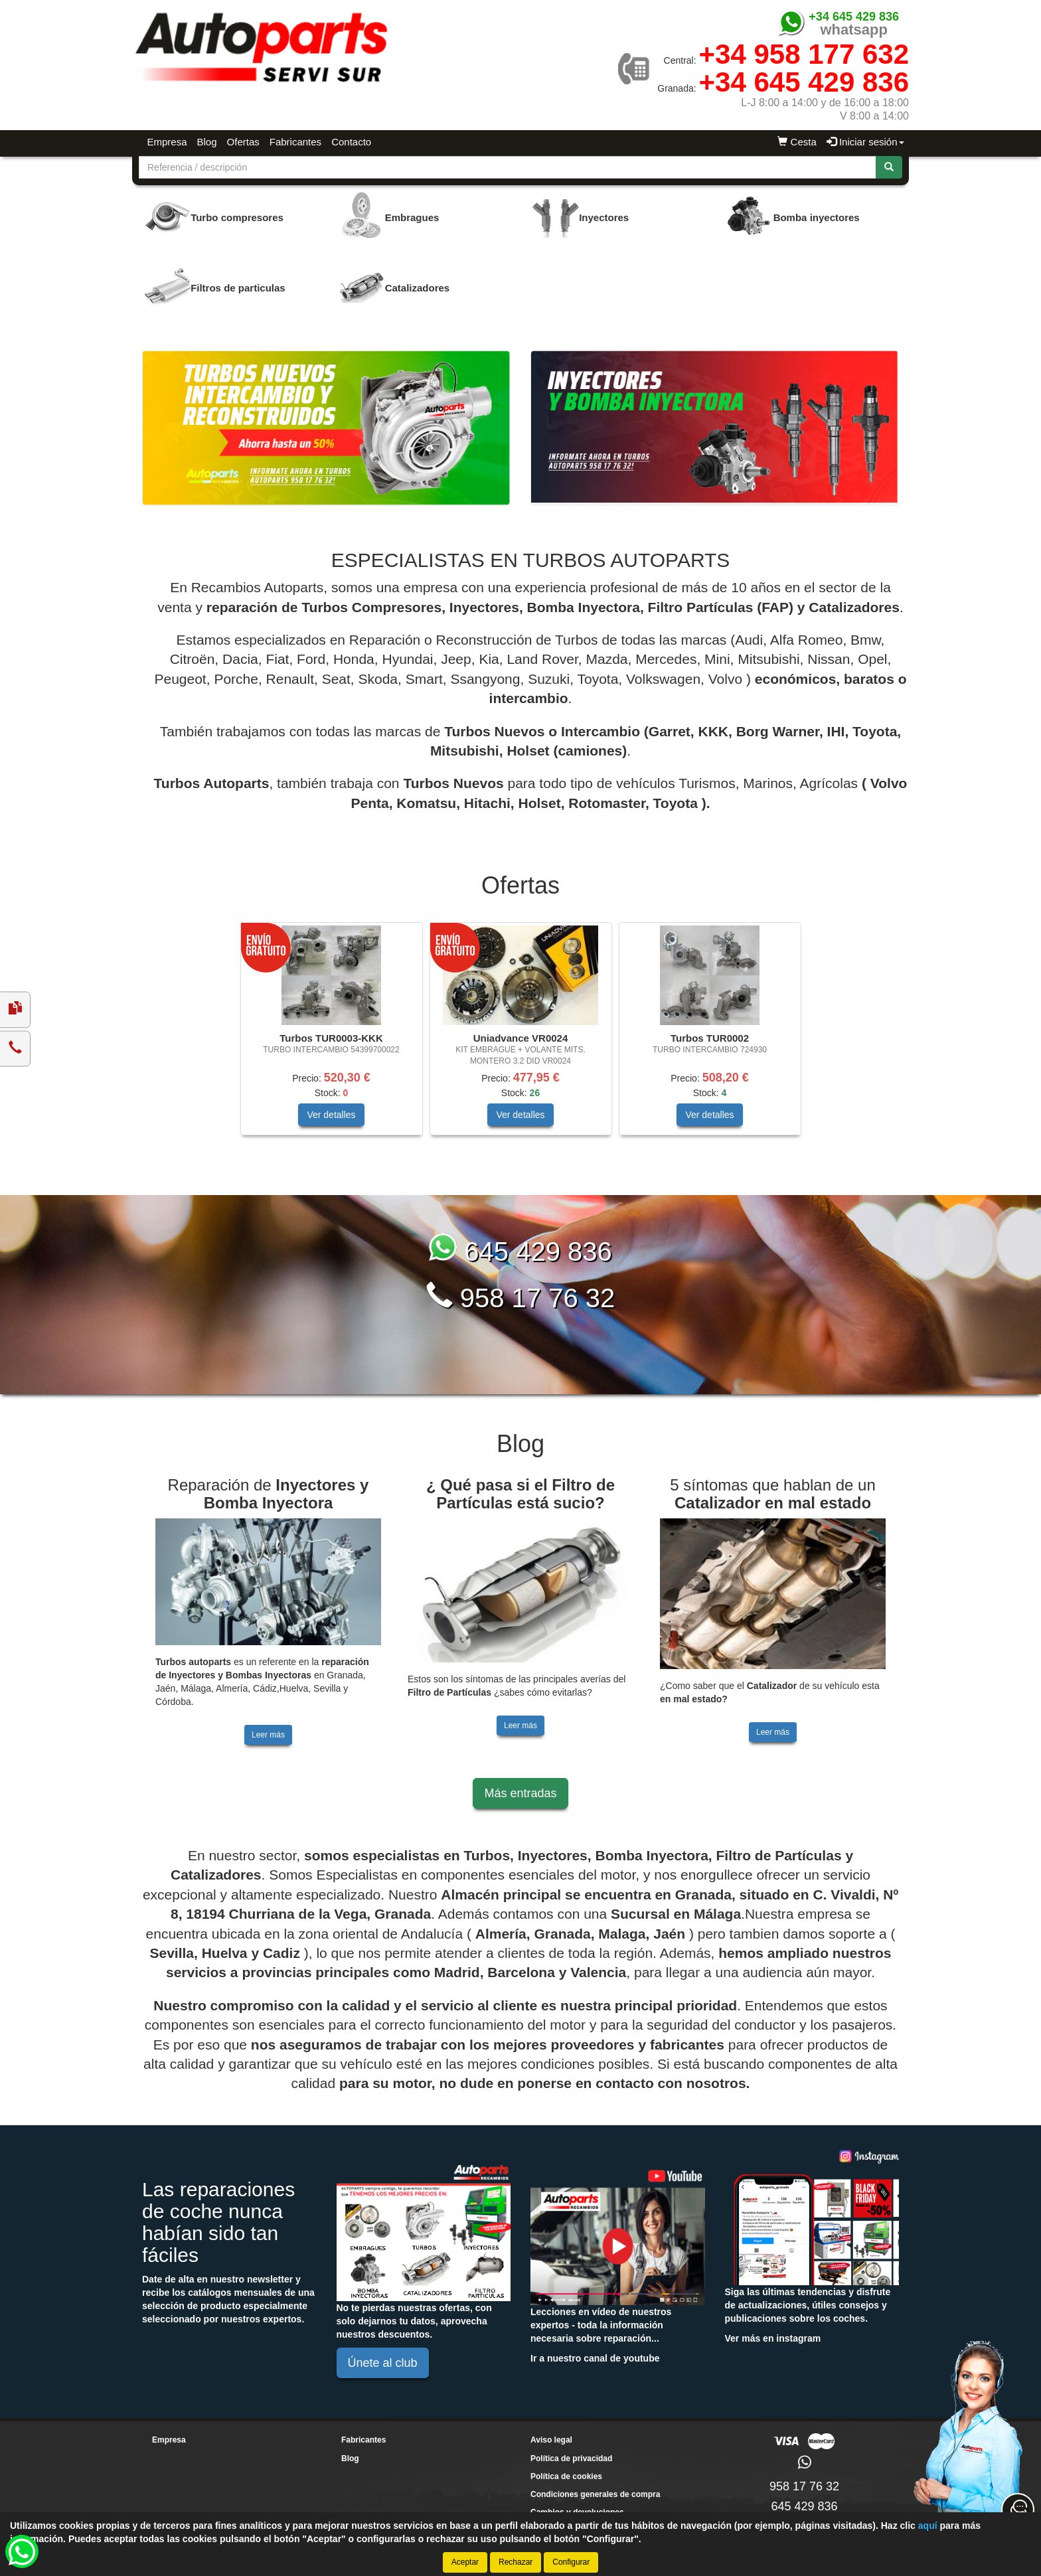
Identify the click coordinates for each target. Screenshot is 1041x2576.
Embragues (412, 217)
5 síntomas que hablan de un (773, 1493)
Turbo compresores (237, 217)
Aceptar (465, 2562)
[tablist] (520, 1035)
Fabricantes (295, 141)
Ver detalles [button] (331, 1114)
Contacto (351, 141)
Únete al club (383, 2363)
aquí (927, 2525)
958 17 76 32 (520, 1298)
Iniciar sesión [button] (865, 141)
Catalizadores (417, 287)
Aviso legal (551, 2440)
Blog (207, 141)
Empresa (167, 141)
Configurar (571, 2562)
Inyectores (604, 217)
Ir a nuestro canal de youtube (595, 2358)
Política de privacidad (571, 2458)
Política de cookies (566, 2476)
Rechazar (515, 2562)
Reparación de (268, 1493)
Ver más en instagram (773, 2338)
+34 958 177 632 (804, 54)
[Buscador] (507, 167)
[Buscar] (889, 167)
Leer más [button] (268, 1734)
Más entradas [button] (520, 1793)
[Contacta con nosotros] (1017, 2509)
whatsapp (853, 30)
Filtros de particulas (238, 287)
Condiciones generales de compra (595, 2494)
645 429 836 (520, 1251)
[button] (22, 2551)
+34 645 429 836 (854, 17)
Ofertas (243, 141)
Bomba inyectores (816, 217)
